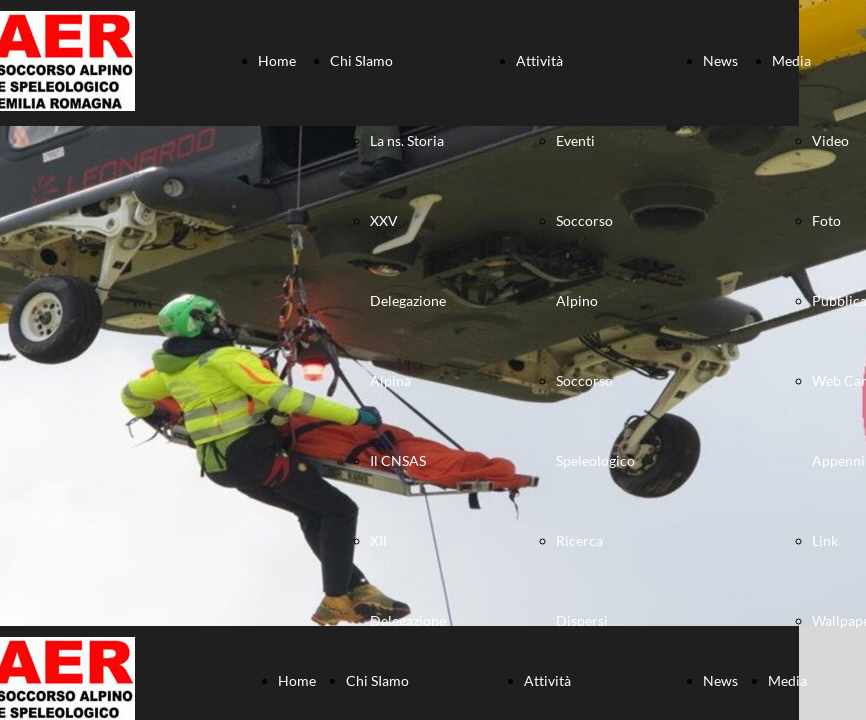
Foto (826, 220)
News (720, 60)
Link (825, 540)
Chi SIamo (361, 60)
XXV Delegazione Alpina (408, 300)
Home (277, 60)
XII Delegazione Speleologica (409, 620)
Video (830, 140)
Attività (539, 60)
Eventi (575, 140)
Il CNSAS (398, 460)
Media (791, 60)
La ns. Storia (407, 140)
